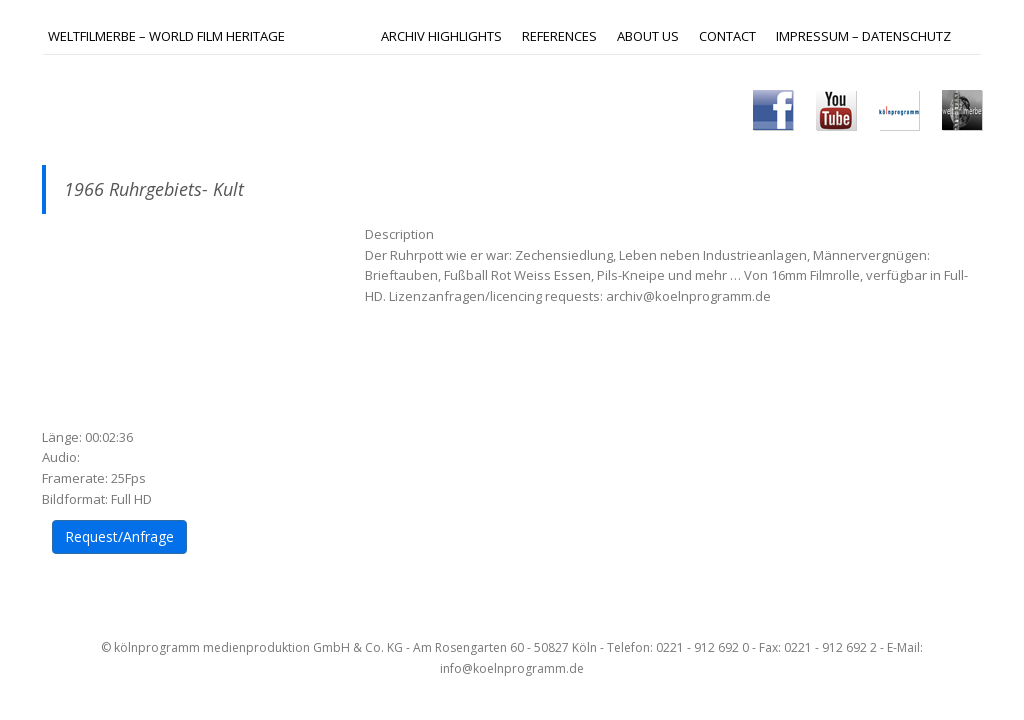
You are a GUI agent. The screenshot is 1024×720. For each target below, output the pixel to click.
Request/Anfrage (119, 536)
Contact (727, 36)
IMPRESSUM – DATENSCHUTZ (863, 36)
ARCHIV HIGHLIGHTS (441, 36)
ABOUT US (648, 36)
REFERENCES (559, 36)
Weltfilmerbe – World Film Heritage (166, 36)
